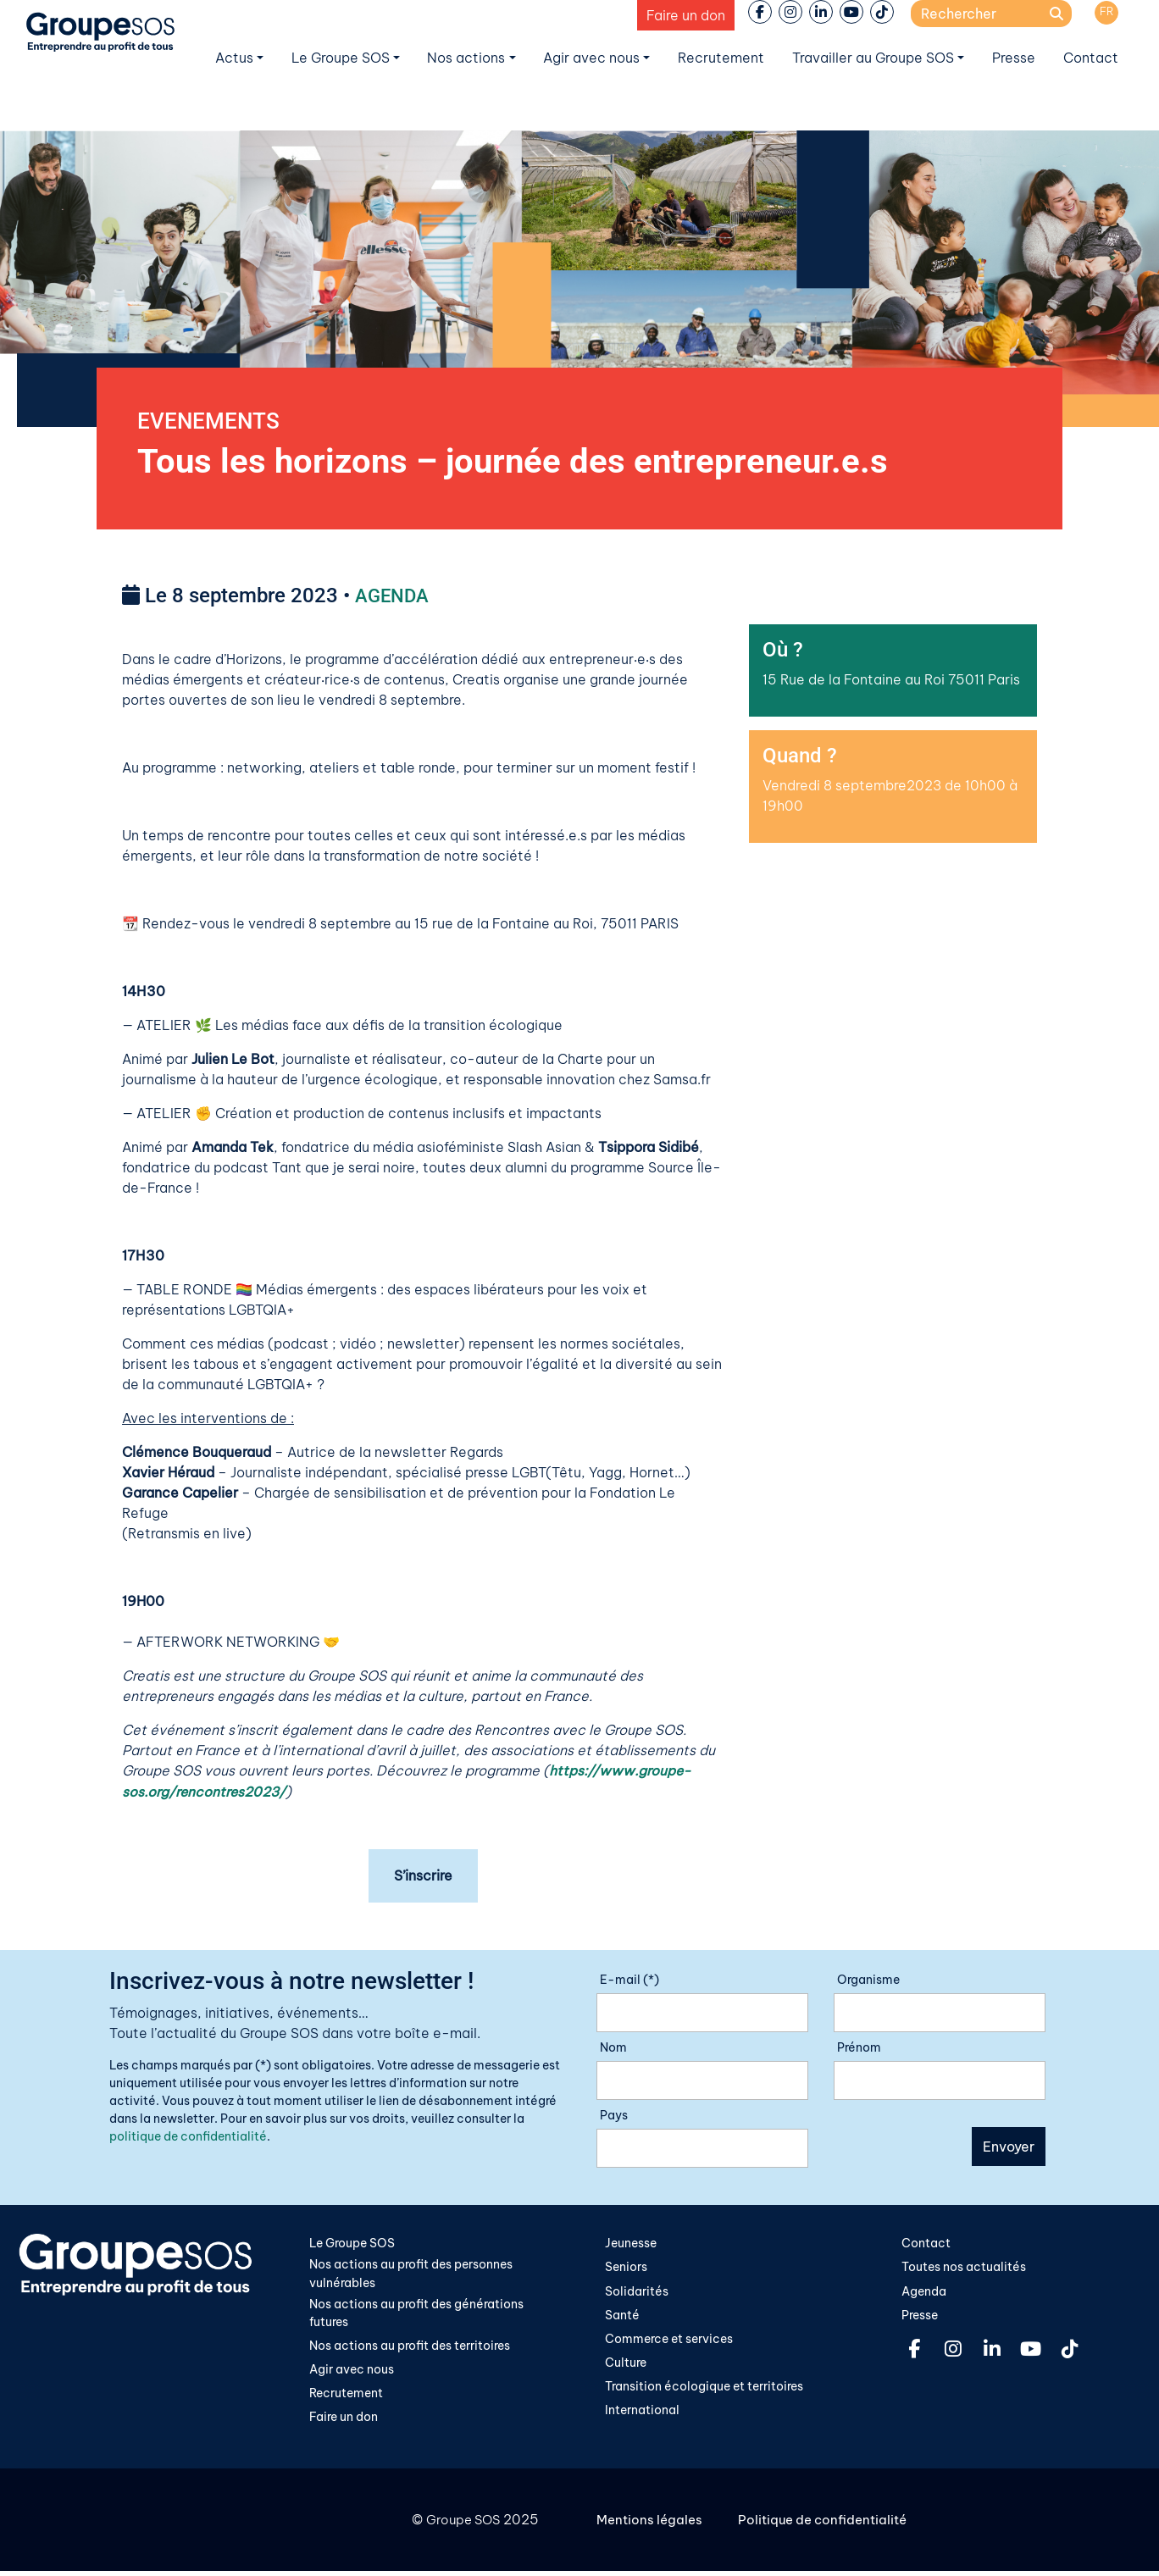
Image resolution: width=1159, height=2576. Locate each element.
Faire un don (685, 15)
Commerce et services (669, 2342)
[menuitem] (1106, 13)
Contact (1090, 57)
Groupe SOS (460, 2525)
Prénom (859, 2049)
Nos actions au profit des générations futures (416, 2316)
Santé (622, 2317)
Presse (1013, 57)
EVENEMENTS (213, 422)
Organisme (868, 1981)
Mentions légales (651, 2525)
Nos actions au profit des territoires (409, 2349)
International (642, 2415)
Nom (613, 2049)
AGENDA (395, 598)
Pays (614, 2117)
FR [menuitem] (1107, 11)
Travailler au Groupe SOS (873, 57)
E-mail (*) (629, 1981)
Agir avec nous (591, 57)
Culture (625, 2366)
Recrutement (721, 57)
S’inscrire (423, 1877)
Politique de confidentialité (830, 2525)
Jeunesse (631, 2244)
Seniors (626, 2269)
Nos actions (466, 57)
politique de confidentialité (188, 2138)
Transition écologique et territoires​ (704, 2390)
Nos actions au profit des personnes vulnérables (411, 2276)
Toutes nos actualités (963, 2269)
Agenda (923, 2294)
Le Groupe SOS (340, 57)
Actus (234, 57)
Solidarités (636, 2294)
